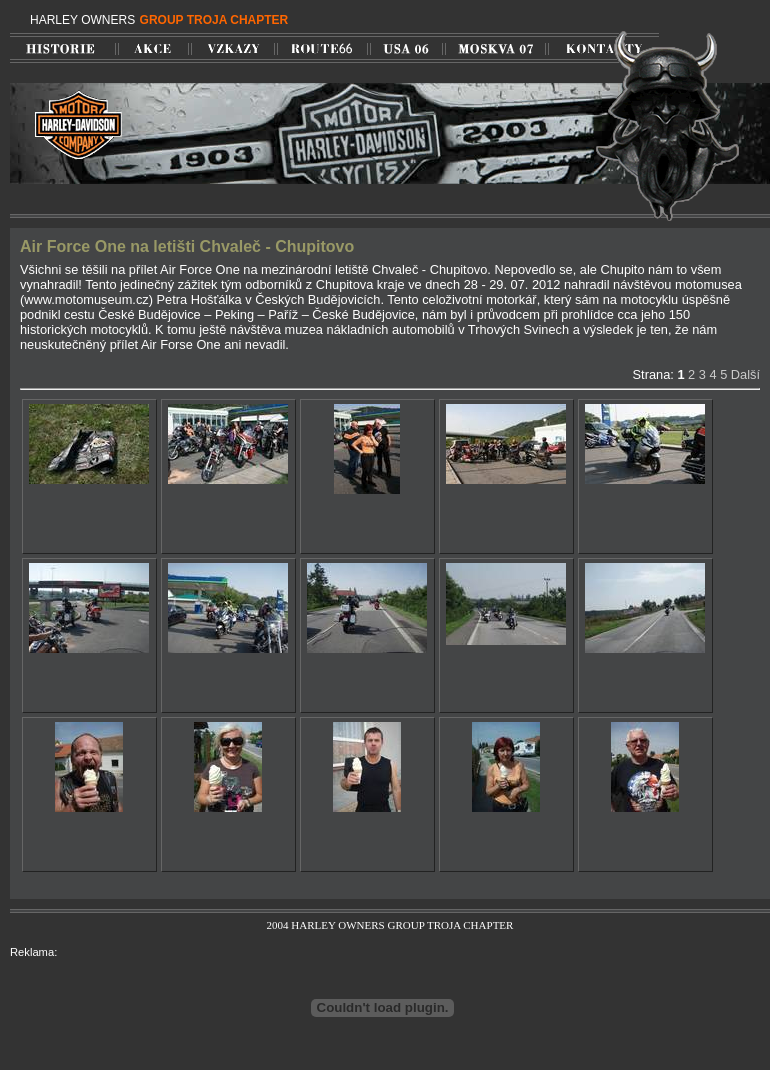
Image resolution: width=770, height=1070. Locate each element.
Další (745, 374)
